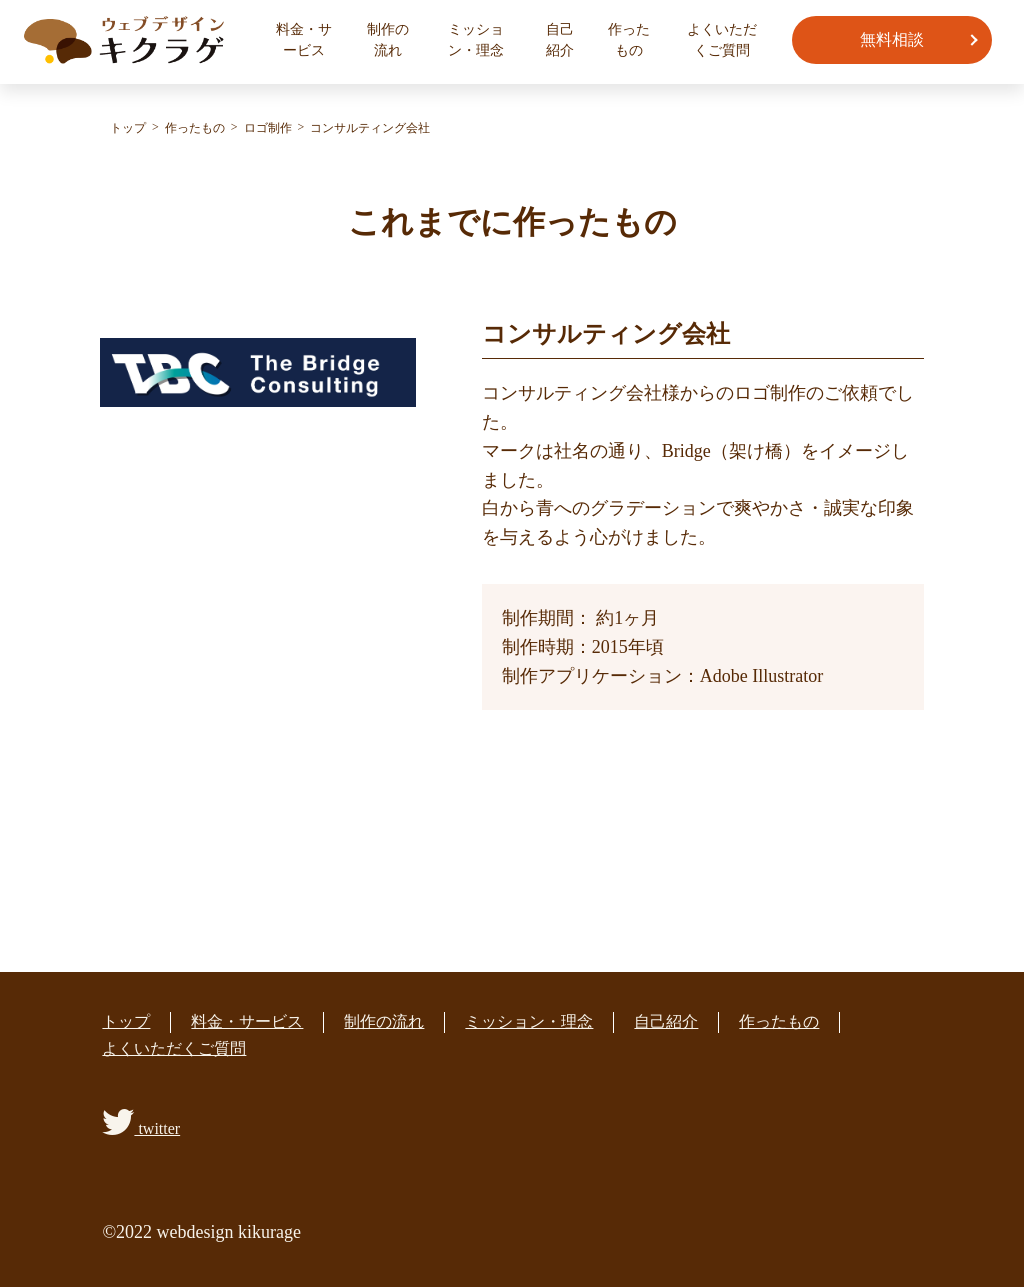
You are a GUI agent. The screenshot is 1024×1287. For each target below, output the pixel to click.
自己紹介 (560, 40)
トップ (126, 1021)
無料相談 (892, 39)
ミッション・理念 (476, 40)
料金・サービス (304, 40)
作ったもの (629, 40)
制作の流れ (388, 40)
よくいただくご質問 (722, 40)
